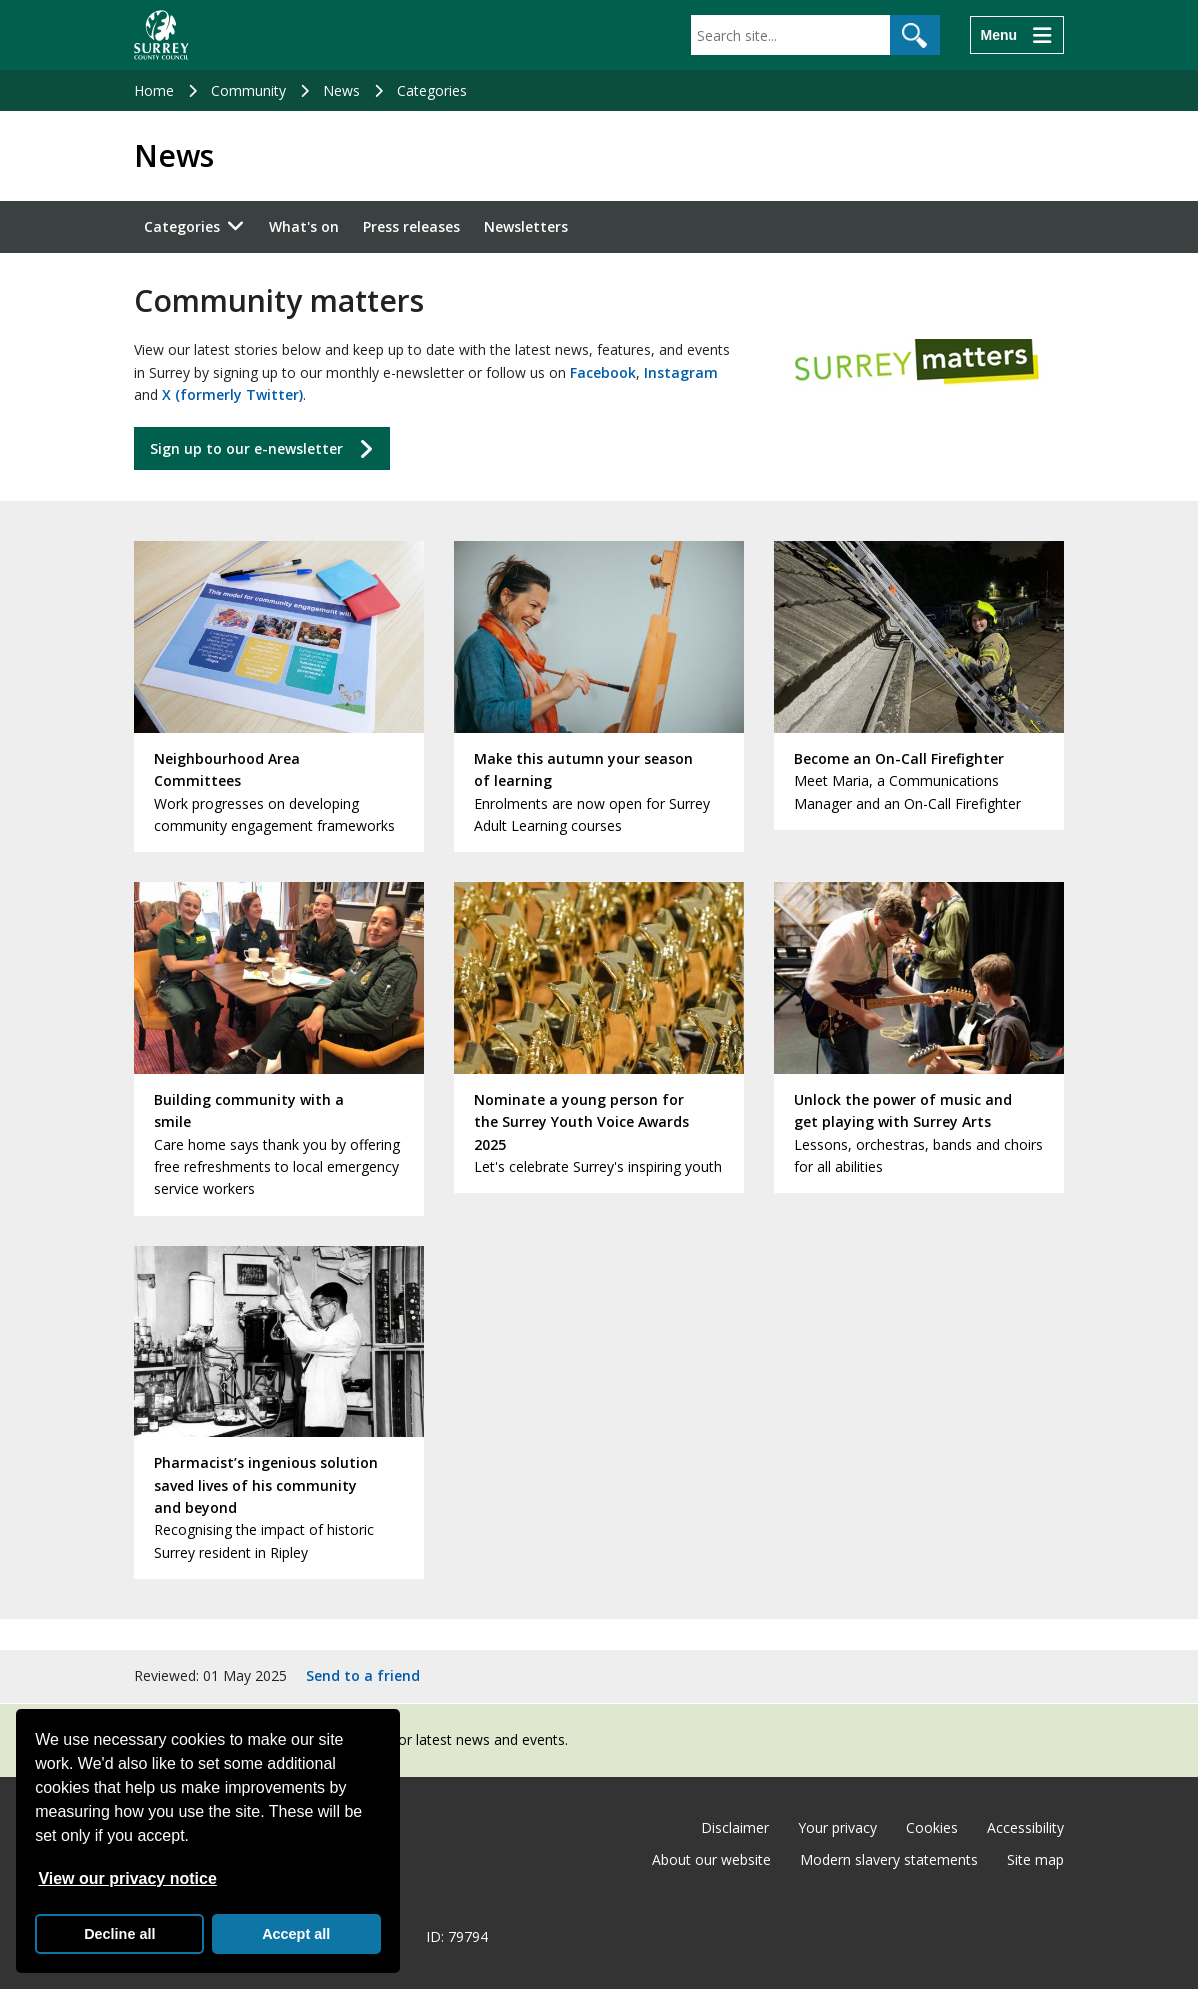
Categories (432, 90)
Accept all (296, 1934)
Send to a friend (363, 1675)
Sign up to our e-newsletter (246, 448)
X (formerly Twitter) (232, 394)
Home (154, 90)
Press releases (411, 226)
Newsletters (526, 226)
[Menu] (1017, 35)
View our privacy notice (127, 1878)
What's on (304, 226)
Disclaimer (735, 1827)
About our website (711, 1859)
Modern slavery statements (889, 1859)
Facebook (603, 372)
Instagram (681, 372)
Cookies (932, 1827)
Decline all (119, 1934)
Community (248, 90)
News (341, 90)
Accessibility (1025, 1827)
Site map (1035, 1859)
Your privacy (837, 1827)
